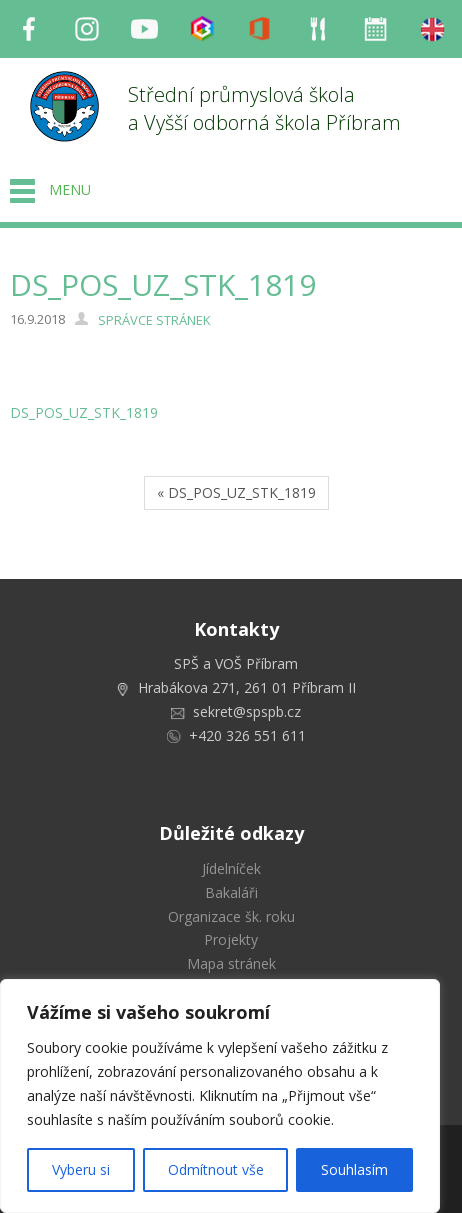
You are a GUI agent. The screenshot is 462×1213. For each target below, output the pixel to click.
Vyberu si (81, 1169)
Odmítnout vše (216, 1169)
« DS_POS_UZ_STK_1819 (236, 492)
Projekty (231, 939)
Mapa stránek (231, 963)
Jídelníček (231, 868)
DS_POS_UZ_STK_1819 (84, 412)
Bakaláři (231, 892)
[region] (220, 1096)
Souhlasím (354, 1169)
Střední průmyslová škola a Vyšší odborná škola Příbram (264, 109)
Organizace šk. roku (231, 916)
